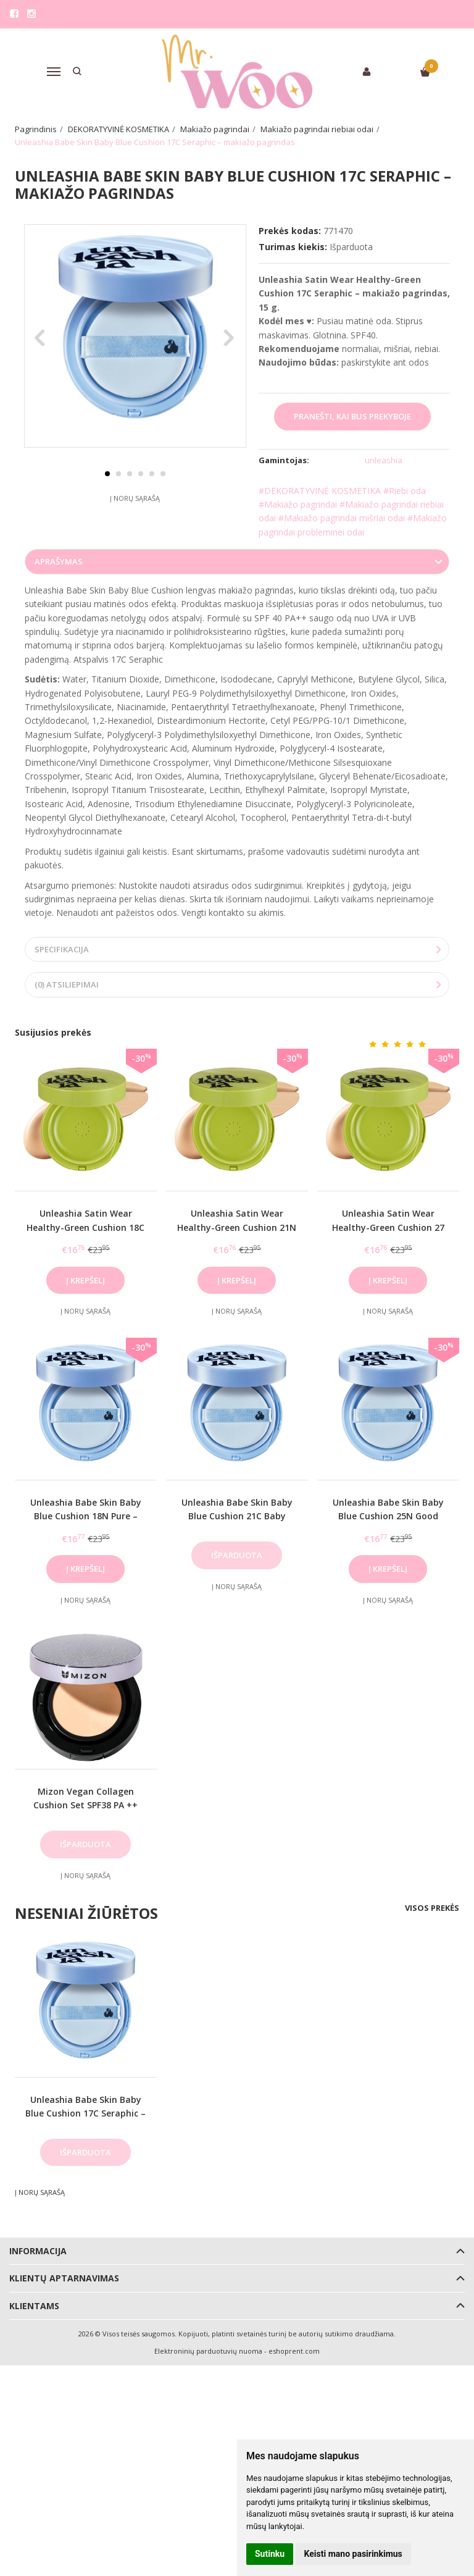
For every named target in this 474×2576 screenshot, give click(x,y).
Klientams (34, 2307)
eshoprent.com (294, 2352)
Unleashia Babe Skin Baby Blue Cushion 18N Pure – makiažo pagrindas (85, 1517)
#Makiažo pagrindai (298, 504)
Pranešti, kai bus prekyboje (352, 416)
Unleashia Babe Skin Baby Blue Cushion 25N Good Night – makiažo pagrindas (388, 1517)
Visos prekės (432, 1909)
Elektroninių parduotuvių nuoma (208, 2352)
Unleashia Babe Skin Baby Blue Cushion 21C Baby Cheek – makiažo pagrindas (236, 1517)
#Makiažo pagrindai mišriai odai (341, 518)
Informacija (38, 2252)
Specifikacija (62, 950)
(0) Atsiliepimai (67, 985)
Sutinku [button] (270, 2554)
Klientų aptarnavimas (64, 2279)
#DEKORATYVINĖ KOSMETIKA (320, 491)
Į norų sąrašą (135, 526)
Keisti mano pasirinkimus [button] (353, 2554)
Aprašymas (59, 562)
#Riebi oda (404, 491)
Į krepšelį (85, 1281)
